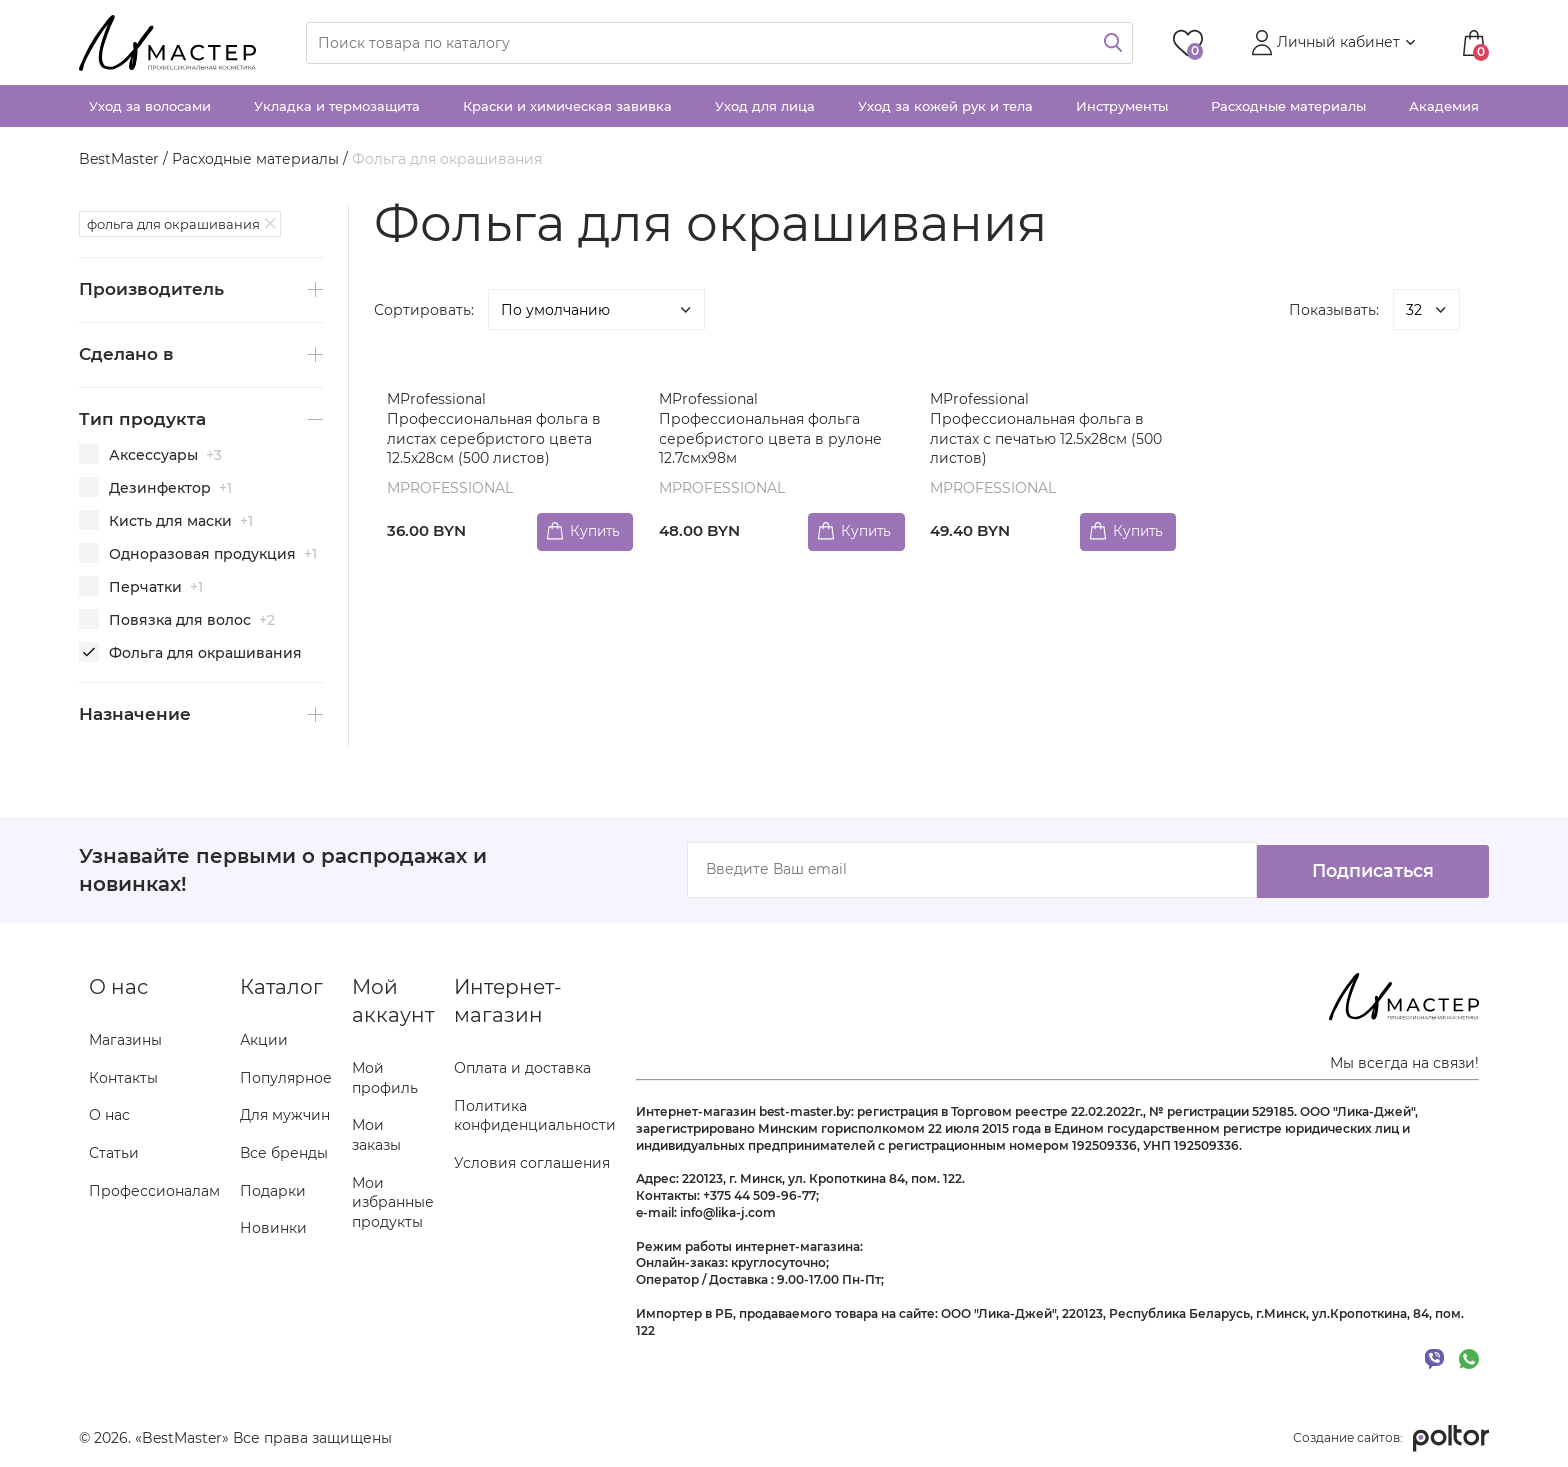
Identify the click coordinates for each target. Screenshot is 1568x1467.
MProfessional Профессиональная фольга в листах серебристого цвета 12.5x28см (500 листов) (496, 428)
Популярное (286, 1078)
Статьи (114, 1153)
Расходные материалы (1288, 106)
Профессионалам (154, 1191)
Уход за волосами (150, 106)
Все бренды (284, 1153)
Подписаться (1364, 870)
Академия (1444, 106)
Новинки (273, 1228)
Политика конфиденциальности (535, 1116)
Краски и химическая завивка (567, 106)
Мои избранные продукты (393, 1202)
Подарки (273, 1191)
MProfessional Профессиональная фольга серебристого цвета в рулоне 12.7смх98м (771, 428)
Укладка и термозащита (337, 106)
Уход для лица (765, 106)
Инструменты (1122, 106)
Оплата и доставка (522, 1068)
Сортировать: (424, 310)
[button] (1331, 43)
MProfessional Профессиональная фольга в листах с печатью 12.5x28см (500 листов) (1048, 428)
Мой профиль (385, 1078)
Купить (591, 530)
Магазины (125, 1040)
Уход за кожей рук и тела (945, 106)
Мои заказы (376, 1135)
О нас (109, 1115)
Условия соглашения (532, 1163)
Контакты (123, 1078)
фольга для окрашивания (173, 224)
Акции (264, 1040)
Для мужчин (285, 1115)
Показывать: (1334, 310)
